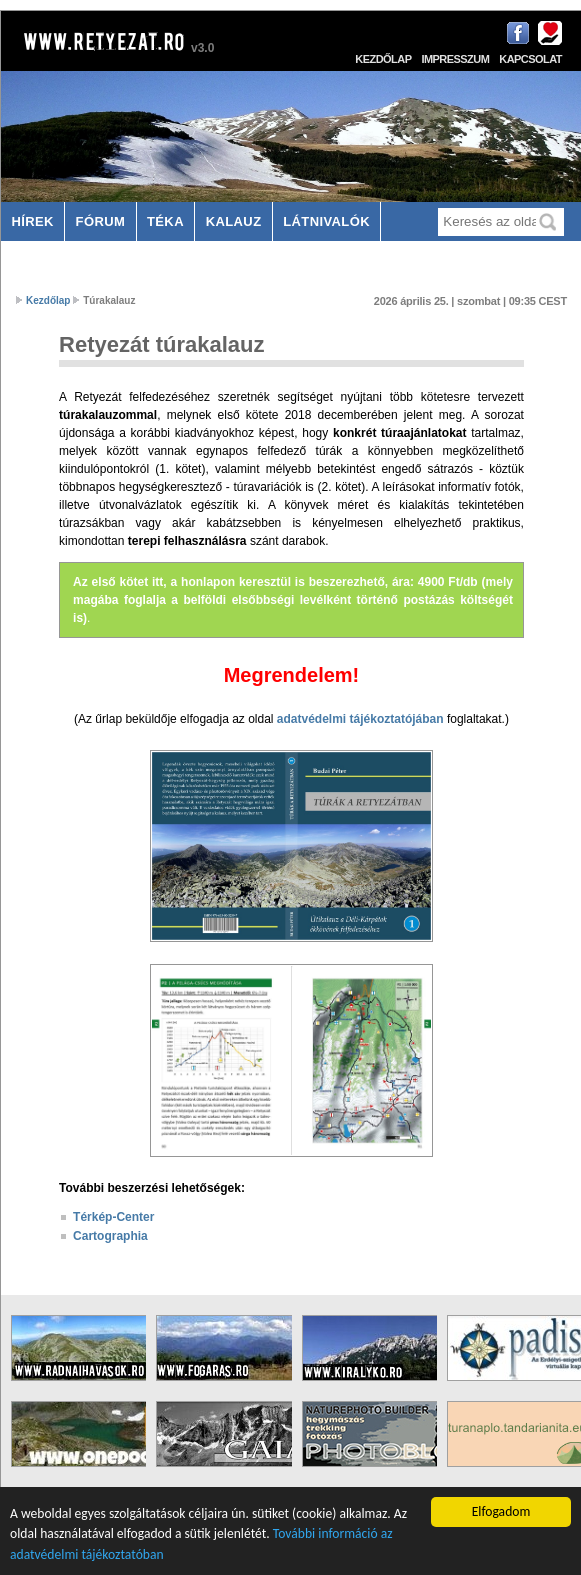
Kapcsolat (530, 59)
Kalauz (234, 221)
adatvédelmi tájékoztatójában (360, 719)
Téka (165, 221)
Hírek (32, 221)
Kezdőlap (383, 59)
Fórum (101, 221)
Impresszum (455, 59)
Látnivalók (326, 221)
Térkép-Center (113, 1217)
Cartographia (110, 1236)
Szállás (42, 260)
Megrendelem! (292, 675)
